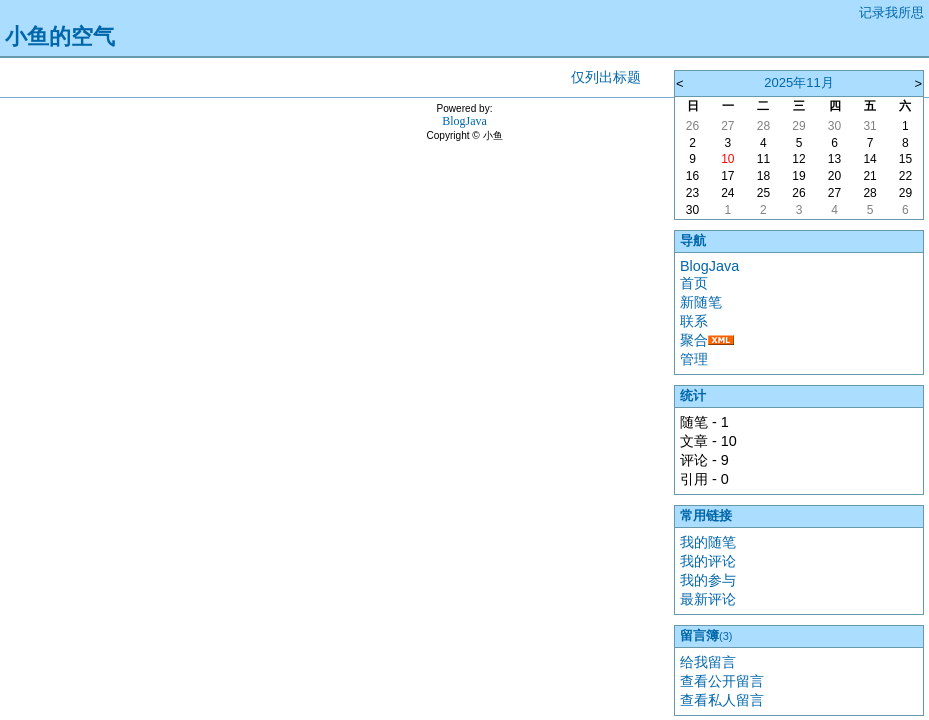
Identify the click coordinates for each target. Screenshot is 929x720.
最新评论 (708, 599)
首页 (694, 283)
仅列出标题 (606, 77)
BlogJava (709, 266)
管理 (694, 359)
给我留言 (708, 662)
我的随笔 (708, 542)
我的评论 (708, 561)
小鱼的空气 (60, 36)
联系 (694, 321)
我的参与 (708, 580)
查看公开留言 (722, 681)
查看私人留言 (722, 700)
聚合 (694, 340)
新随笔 (701, 302)
